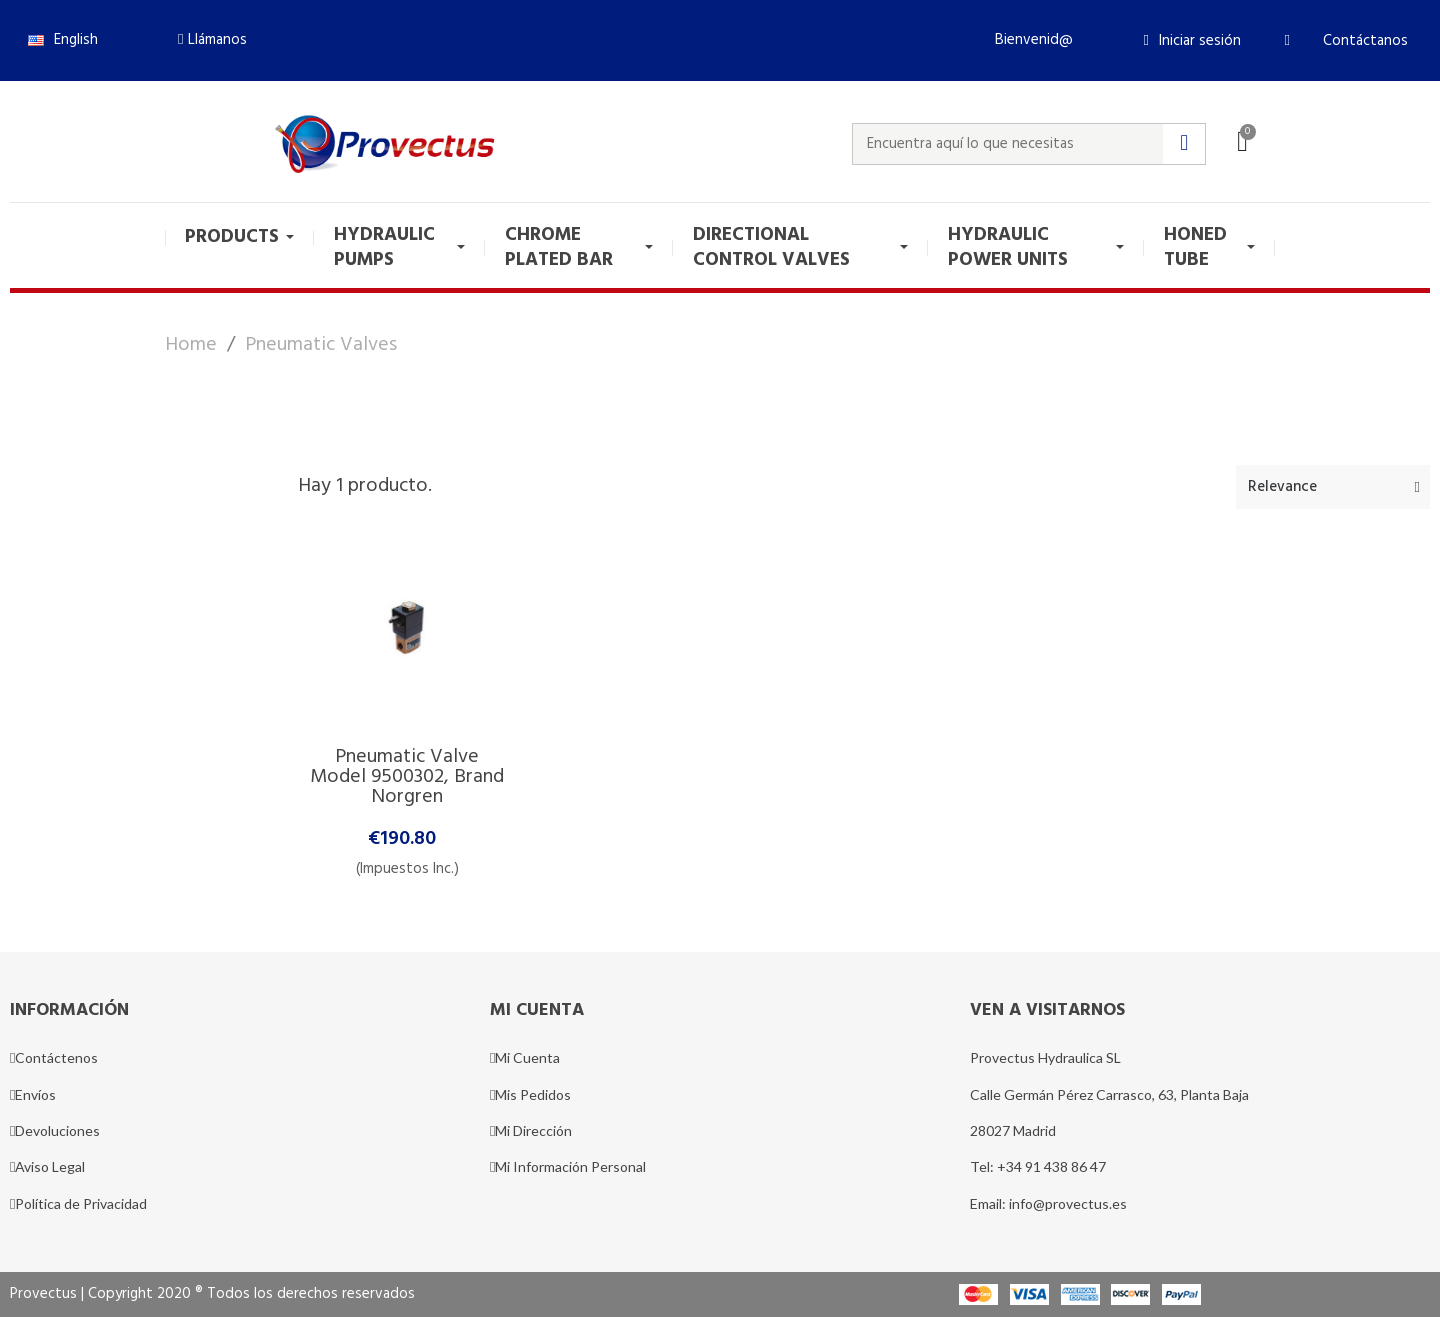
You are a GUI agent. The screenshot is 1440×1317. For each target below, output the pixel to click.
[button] (212, 40)
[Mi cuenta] (1192, 41)
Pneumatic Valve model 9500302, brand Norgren (407, 777)
